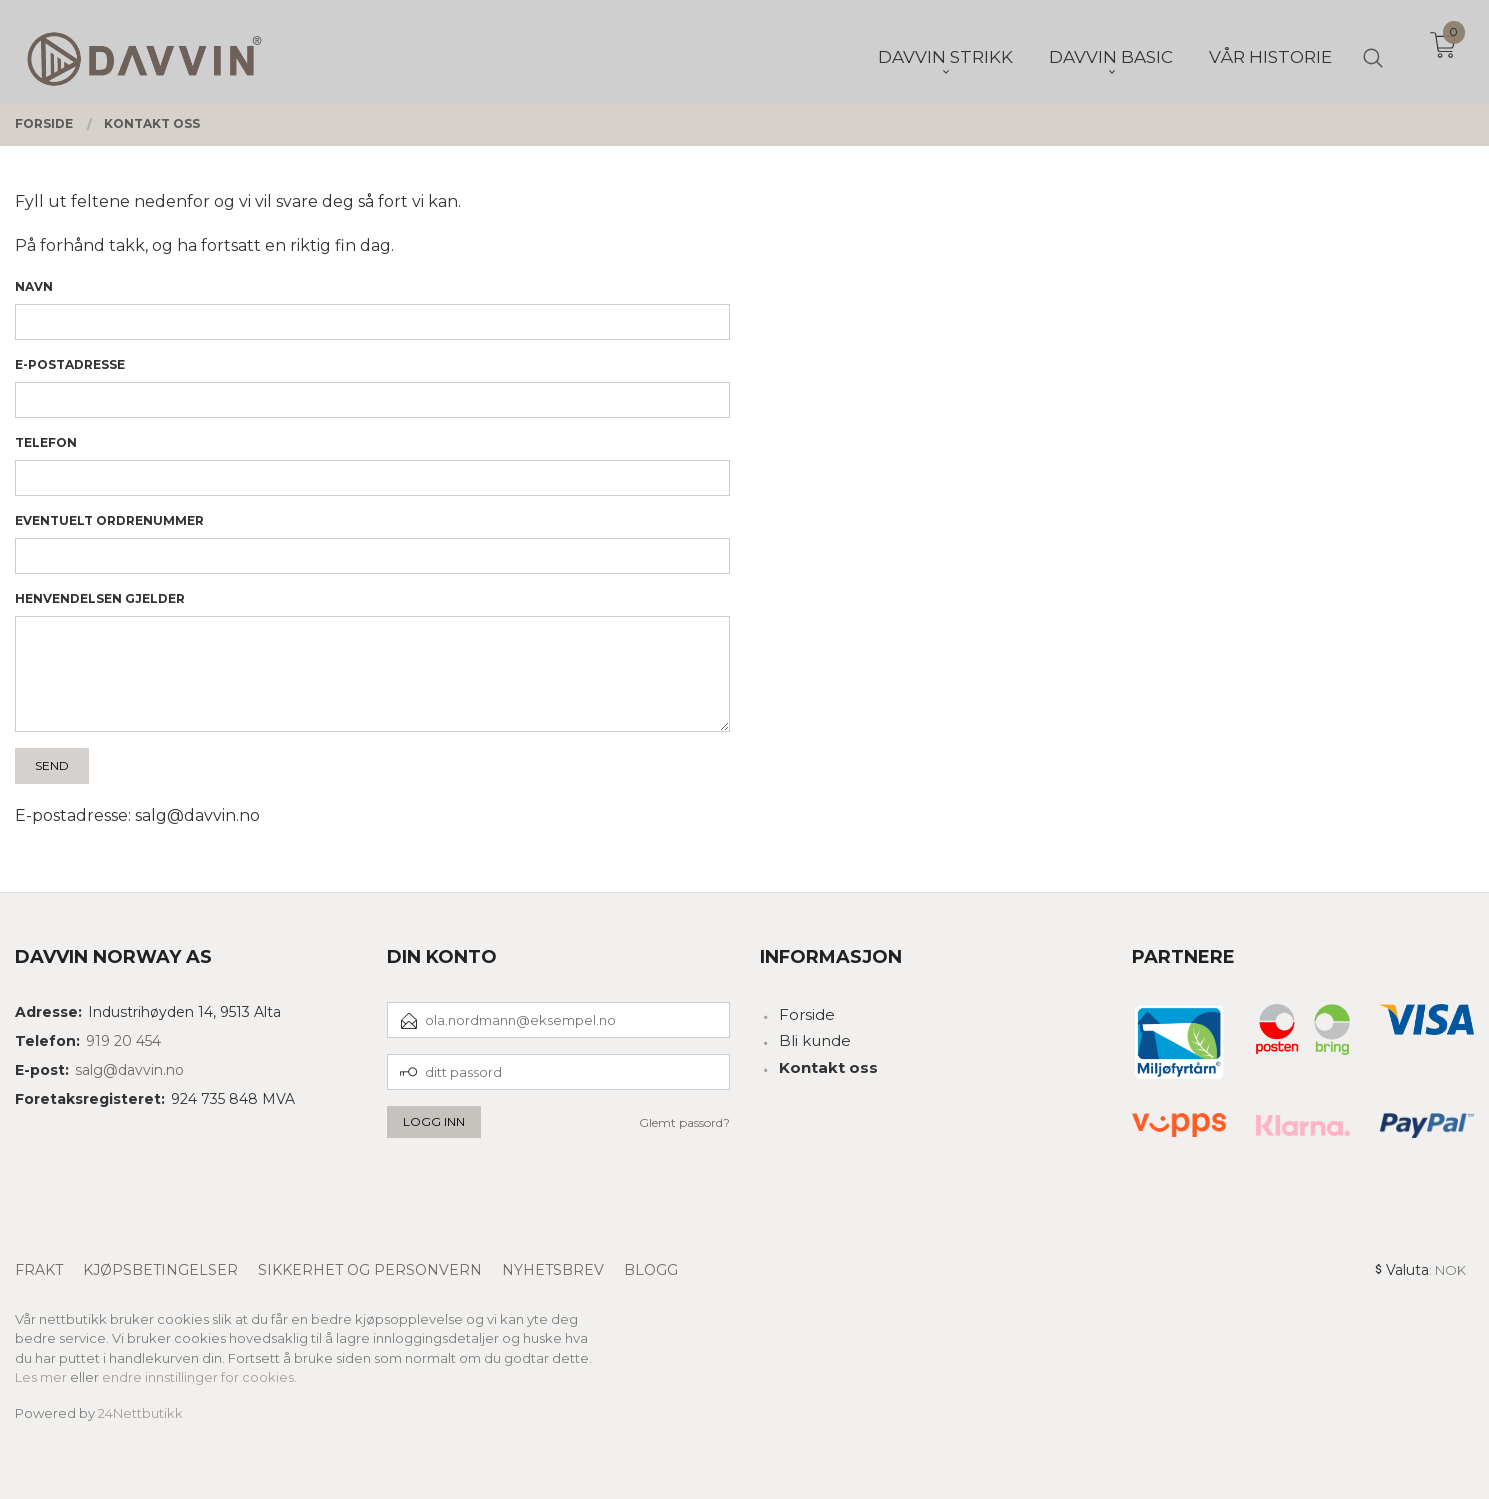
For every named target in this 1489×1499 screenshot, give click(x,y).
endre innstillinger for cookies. (199, 1377)
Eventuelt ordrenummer (109, 520)
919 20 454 (123, 1041)
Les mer (41, 1377)
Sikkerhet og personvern (370, 1270)
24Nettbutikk (140, 1413)
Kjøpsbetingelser (160, 1270)
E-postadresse (70, 364)
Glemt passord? (684, 1122)
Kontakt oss (828, 1067)
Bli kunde (815, 1040)
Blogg (651, 1270)
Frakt (39, 1270)
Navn (34, 286)
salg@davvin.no (129, 1070)
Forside (807, 1014)
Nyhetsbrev (553, 1270)
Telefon (46, 442)
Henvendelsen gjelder (100, 598)
